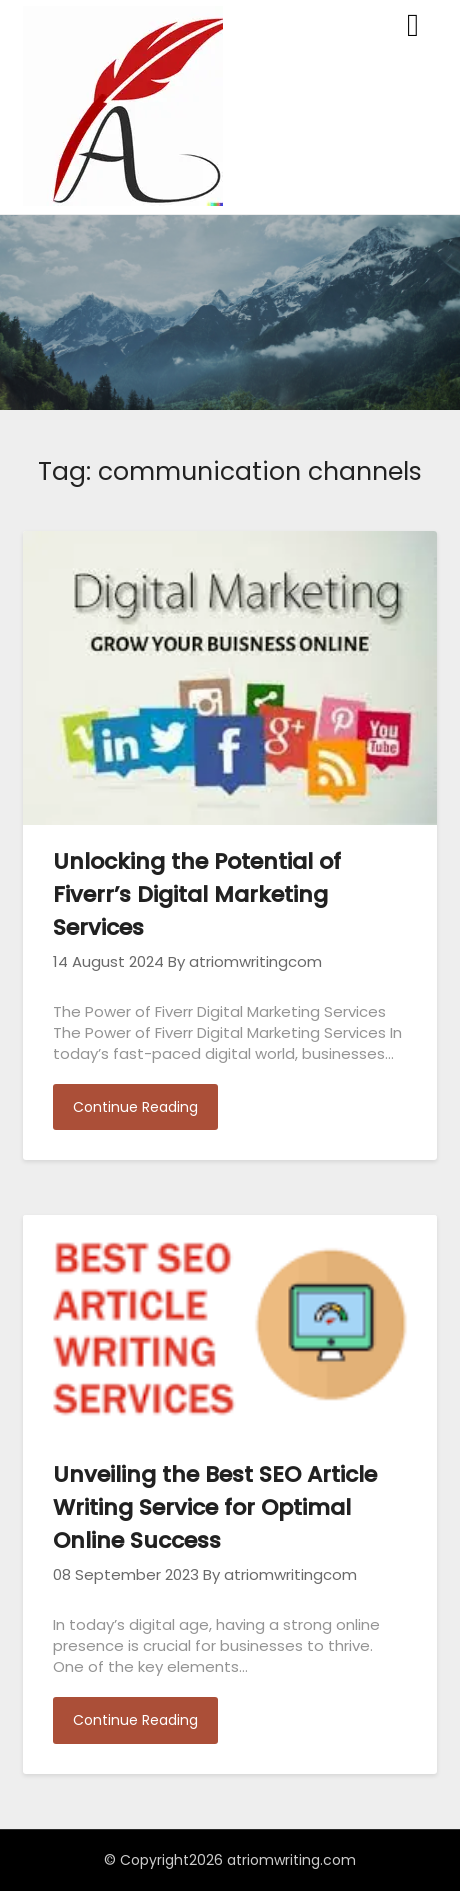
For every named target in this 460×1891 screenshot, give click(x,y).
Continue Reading (135, 1107)
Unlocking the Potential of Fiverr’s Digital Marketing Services (197, 894)
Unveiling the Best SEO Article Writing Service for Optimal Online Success (215, 1507)
